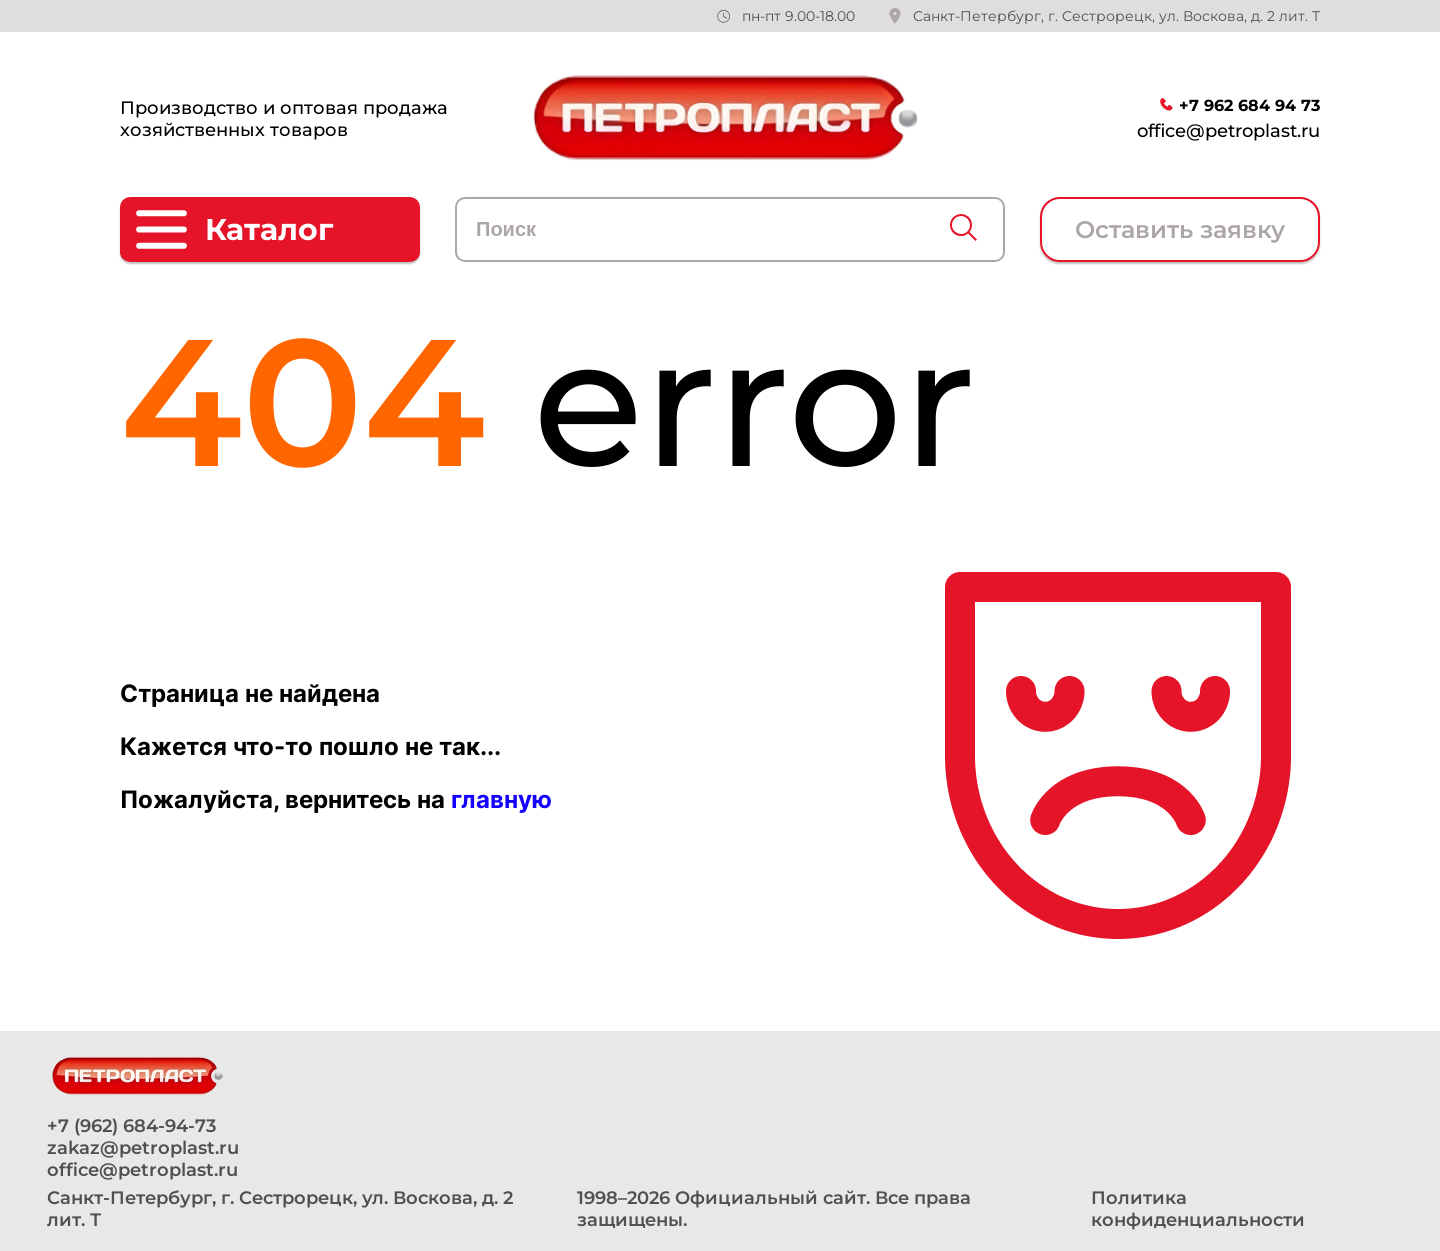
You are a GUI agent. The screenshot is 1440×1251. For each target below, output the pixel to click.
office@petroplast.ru (1228, 131)
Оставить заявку (1180, 229)
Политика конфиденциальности (1198, 1209)
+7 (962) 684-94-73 (131, 1126)
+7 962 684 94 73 (1249, 105)
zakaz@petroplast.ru (143, 1148)
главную (501, 799)
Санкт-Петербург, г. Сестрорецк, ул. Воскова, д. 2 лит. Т (1116, 16)
